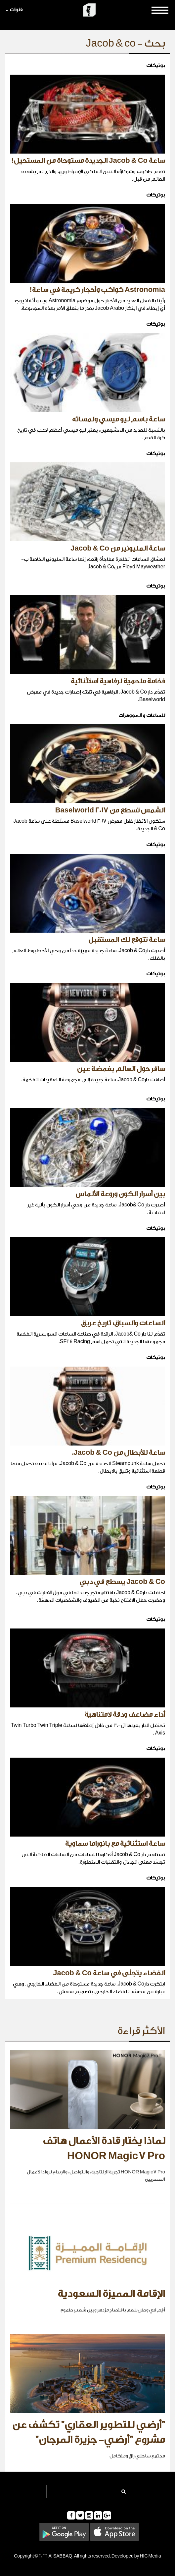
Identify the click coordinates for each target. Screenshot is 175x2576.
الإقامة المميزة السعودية (111, 2294)
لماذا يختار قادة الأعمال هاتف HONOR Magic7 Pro (104, 2148)
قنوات (14, 10)
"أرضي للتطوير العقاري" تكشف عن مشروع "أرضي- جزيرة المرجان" (88, 2432)
